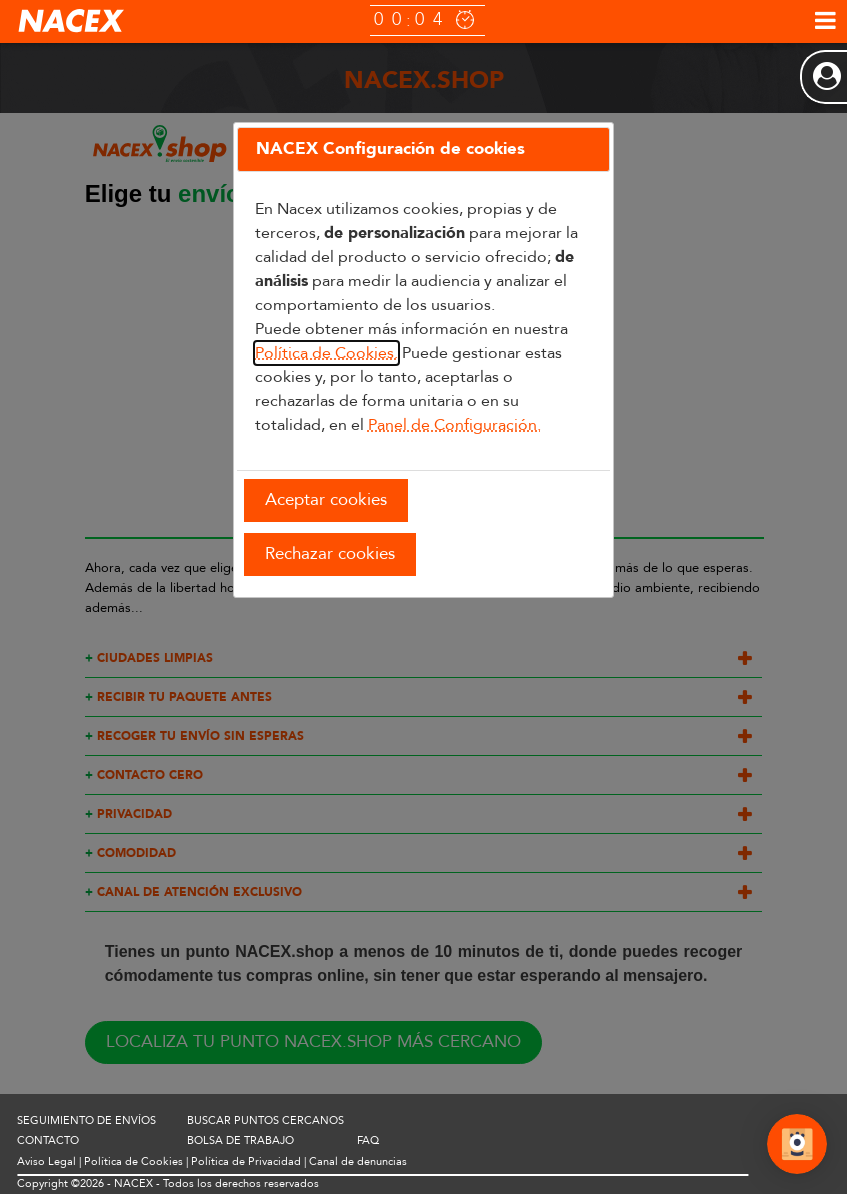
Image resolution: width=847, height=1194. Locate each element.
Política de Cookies (133, 1161)
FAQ (368, 1140)
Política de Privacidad (246, 1161)
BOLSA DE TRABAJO (240, 1140)
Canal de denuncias (358, 1161)
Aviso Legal (46, 1161)
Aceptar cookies (326, 499)
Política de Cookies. (326, 353)
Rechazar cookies (330, 553)
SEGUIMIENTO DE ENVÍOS (86, 1120)
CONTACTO (48, 1140)
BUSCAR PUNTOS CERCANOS (265, 1120)
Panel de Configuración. (454, 425)
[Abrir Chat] (797, 1147)
